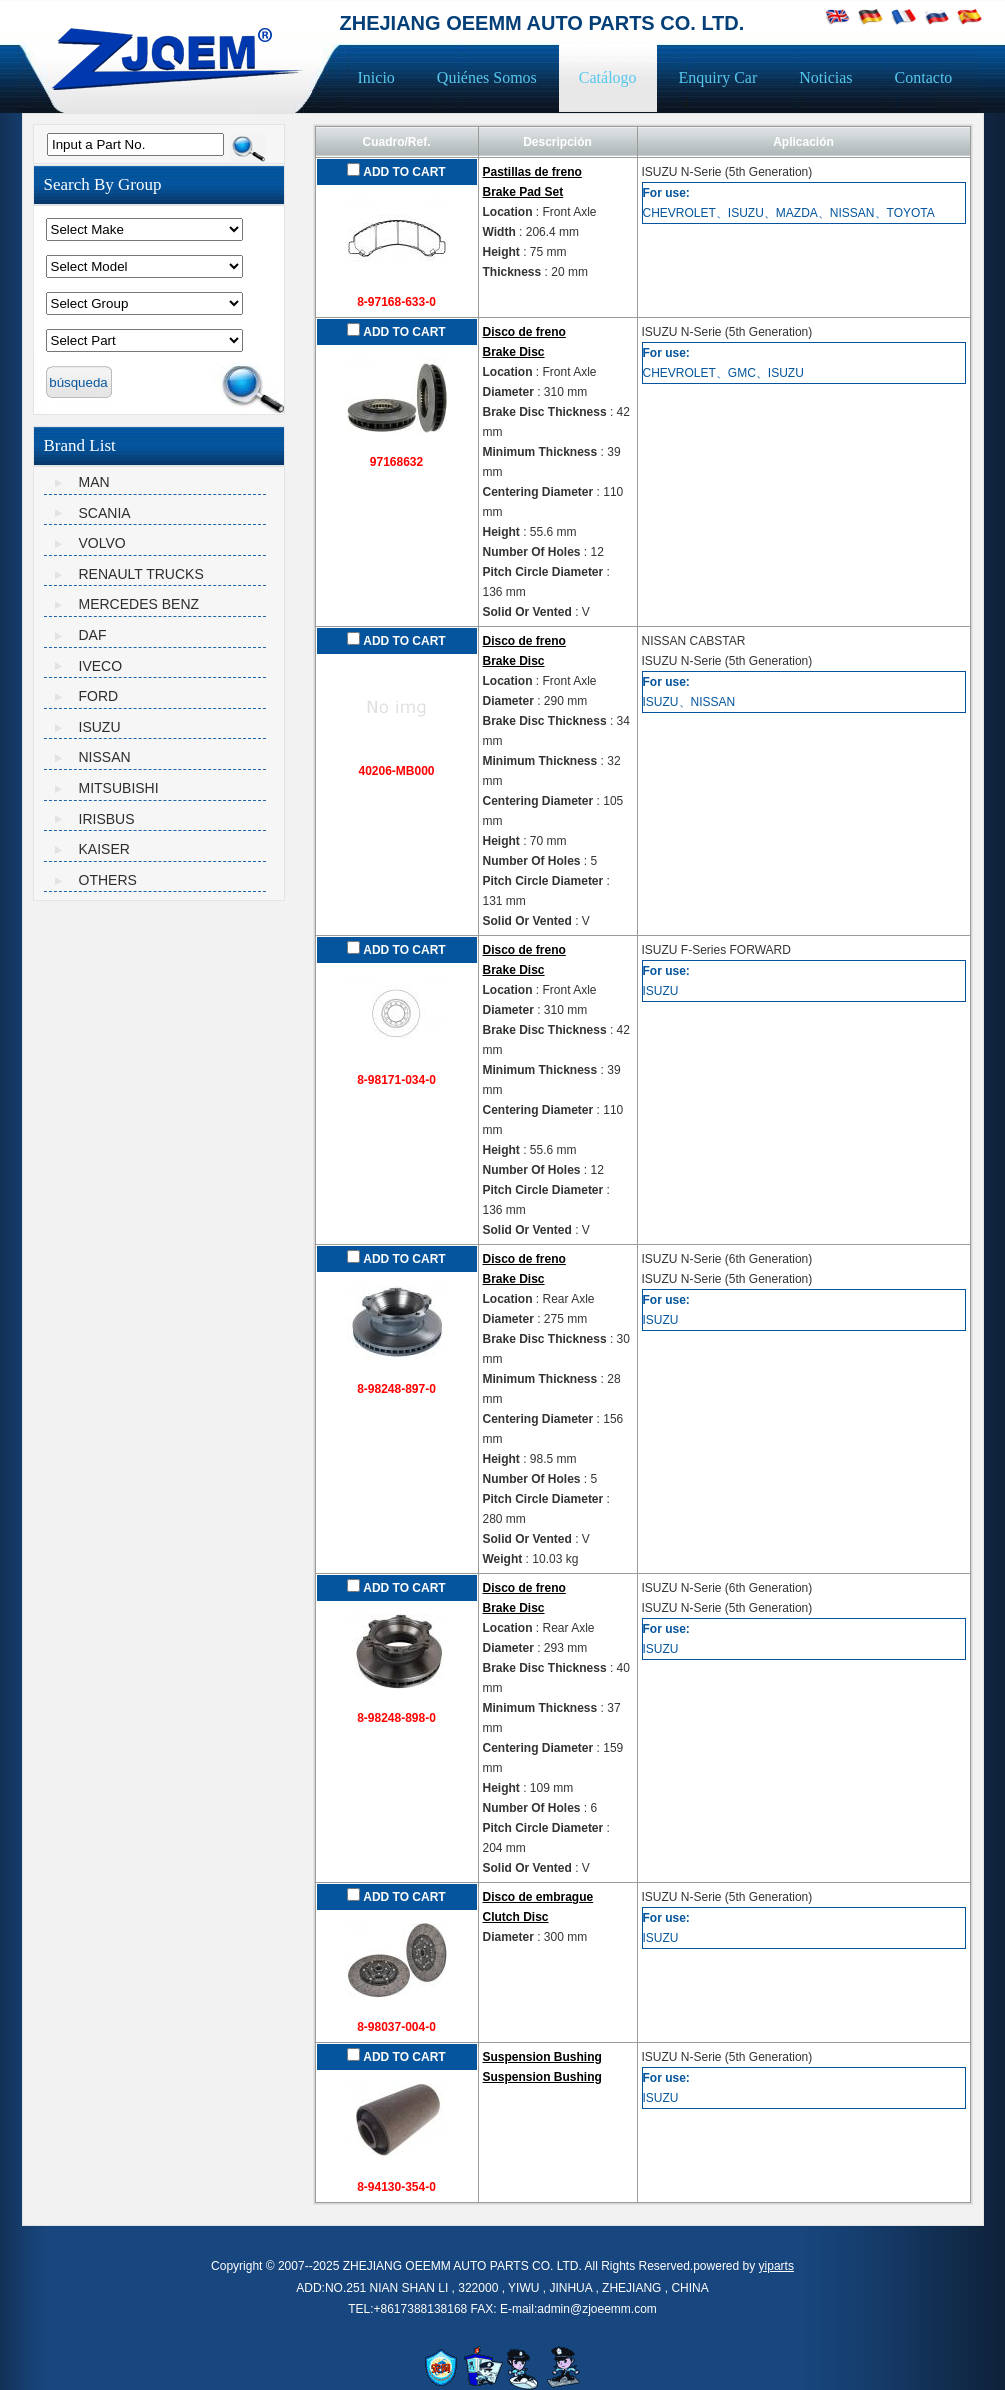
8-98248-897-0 (396, 1389)
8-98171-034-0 (396, 1080)
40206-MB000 (396, 771)
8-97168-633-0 (396, 302)
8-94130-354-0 (396, 2187)
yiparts (776, 2266)
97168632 (396, 462)
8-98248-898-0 (396, 1718)
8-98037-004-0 (396, 2027)
